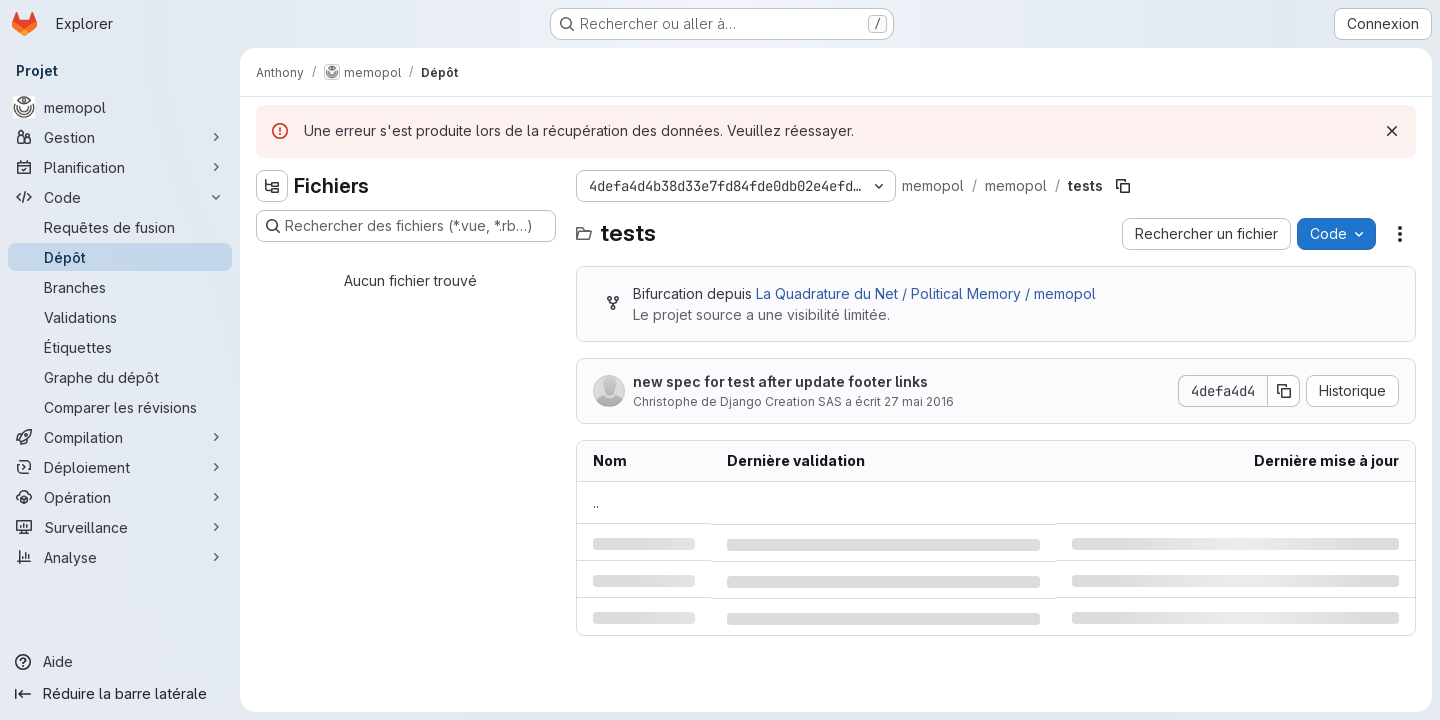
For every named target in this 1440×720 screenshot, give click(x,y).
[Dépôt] (120, 257)
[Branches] (120, 287)
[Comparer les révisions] (120, 407)
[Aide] (120, 662)
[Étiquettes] (120, 347)
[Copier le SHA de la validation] (1284, 391)
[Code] (120, 197)
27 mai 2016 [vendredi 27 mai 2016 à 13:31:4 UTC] (919, 401)
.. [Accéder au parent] (596, 502)
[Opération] (120, 497)
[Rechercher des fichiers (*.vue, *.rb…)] (406, 226)
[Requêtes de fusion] (120, 227)
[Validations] (120, 317)
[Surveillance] (120, 527)
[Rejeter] (1392, 131)
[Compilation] (120, 437)
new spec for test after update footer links (780, 381)
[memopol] (120, 107)
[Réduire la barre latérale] (120, 694)
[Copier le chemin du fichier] (1123, 186)
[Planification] (120, 167)
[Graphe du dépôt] (120, 377)
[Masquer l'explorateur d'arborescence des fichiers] (272, 186)
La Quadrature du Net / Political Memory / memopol (926, 293)
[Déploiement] (120, 467)
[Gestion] (120, 137)
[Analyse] (120, 557)
